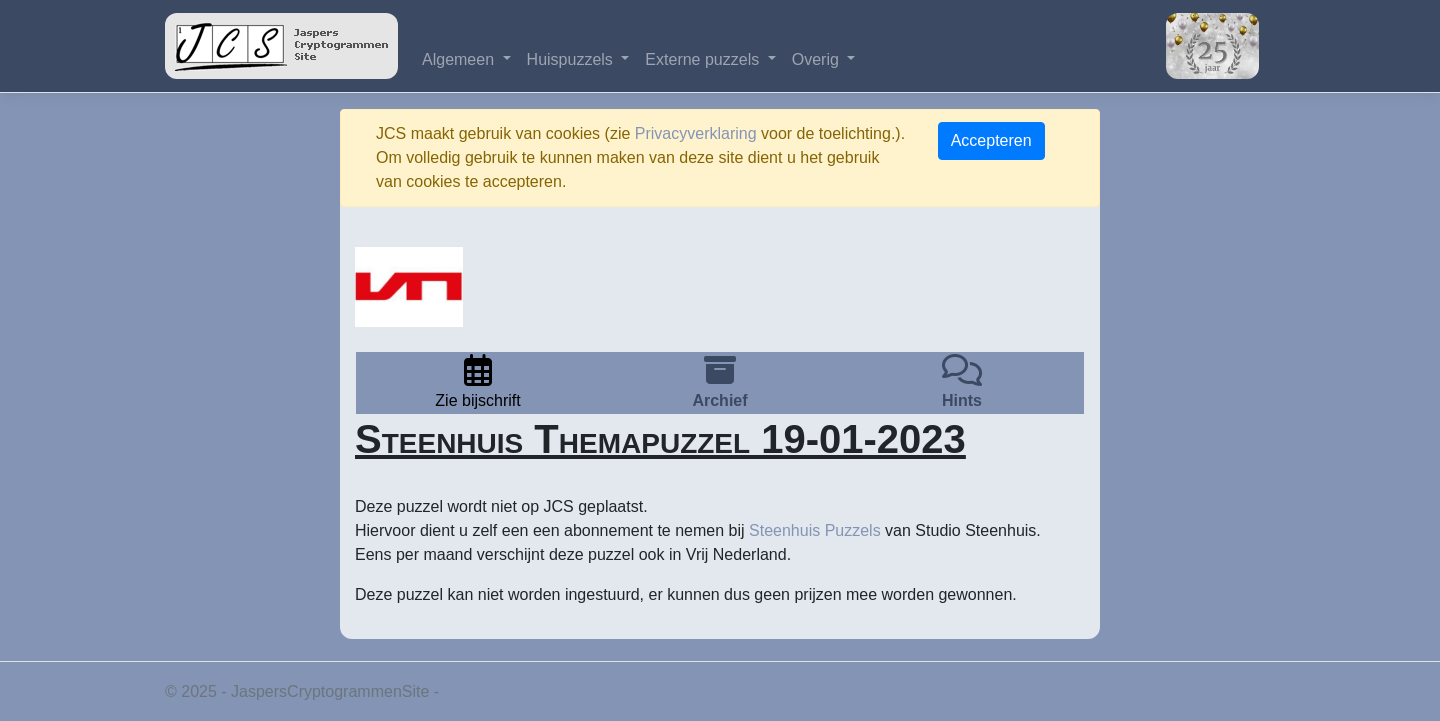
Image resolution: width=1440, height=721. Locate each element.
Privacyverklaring (696, 133)
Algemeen (460, 59)
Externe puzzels (704, 59)
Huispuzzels (572, 59)
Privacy (470, 691)
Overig (818, 59)
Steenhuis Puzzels (815, 530)
